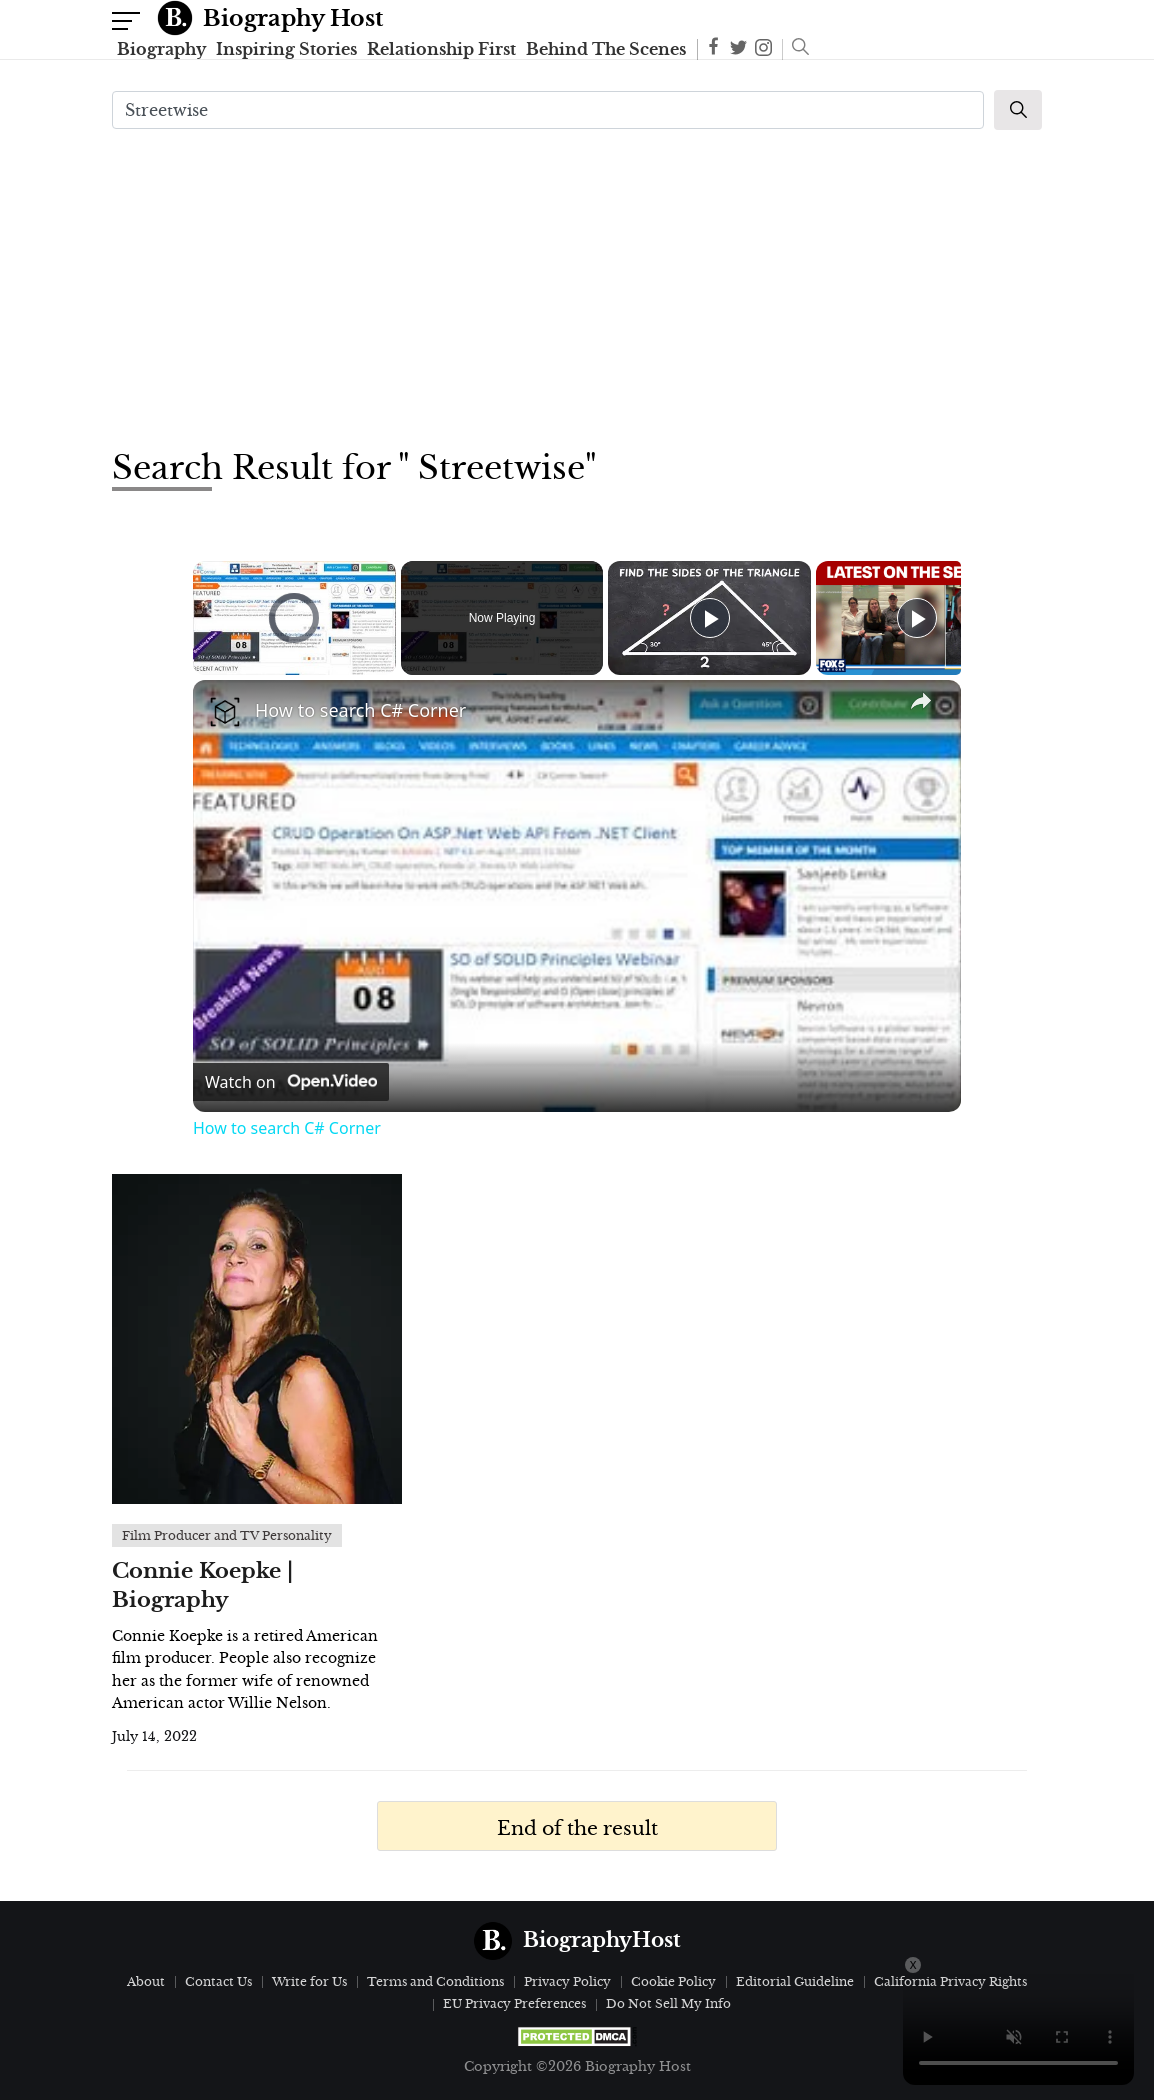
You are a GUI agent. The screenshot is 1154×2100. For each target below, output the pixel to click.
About (146, 1981)
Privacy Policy (567, 1981)
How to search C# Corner (360, 710)
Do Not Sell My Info (668, 2003)
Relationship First (441, 49)
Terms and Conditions (435, 1981)
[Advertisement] (577, 286)
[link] (225, 712)
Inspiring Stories (286, 49)
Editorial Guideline (795, 1981)
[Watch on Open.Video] (291, 1082)
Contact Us (218, 1981)
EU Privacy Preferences (514, 2003)
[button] (795, 49)
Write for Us (309, 1981)
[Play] (710, 618)
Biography (161, 49)
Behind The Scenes (606, 49)
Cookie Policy (673, 1981)
